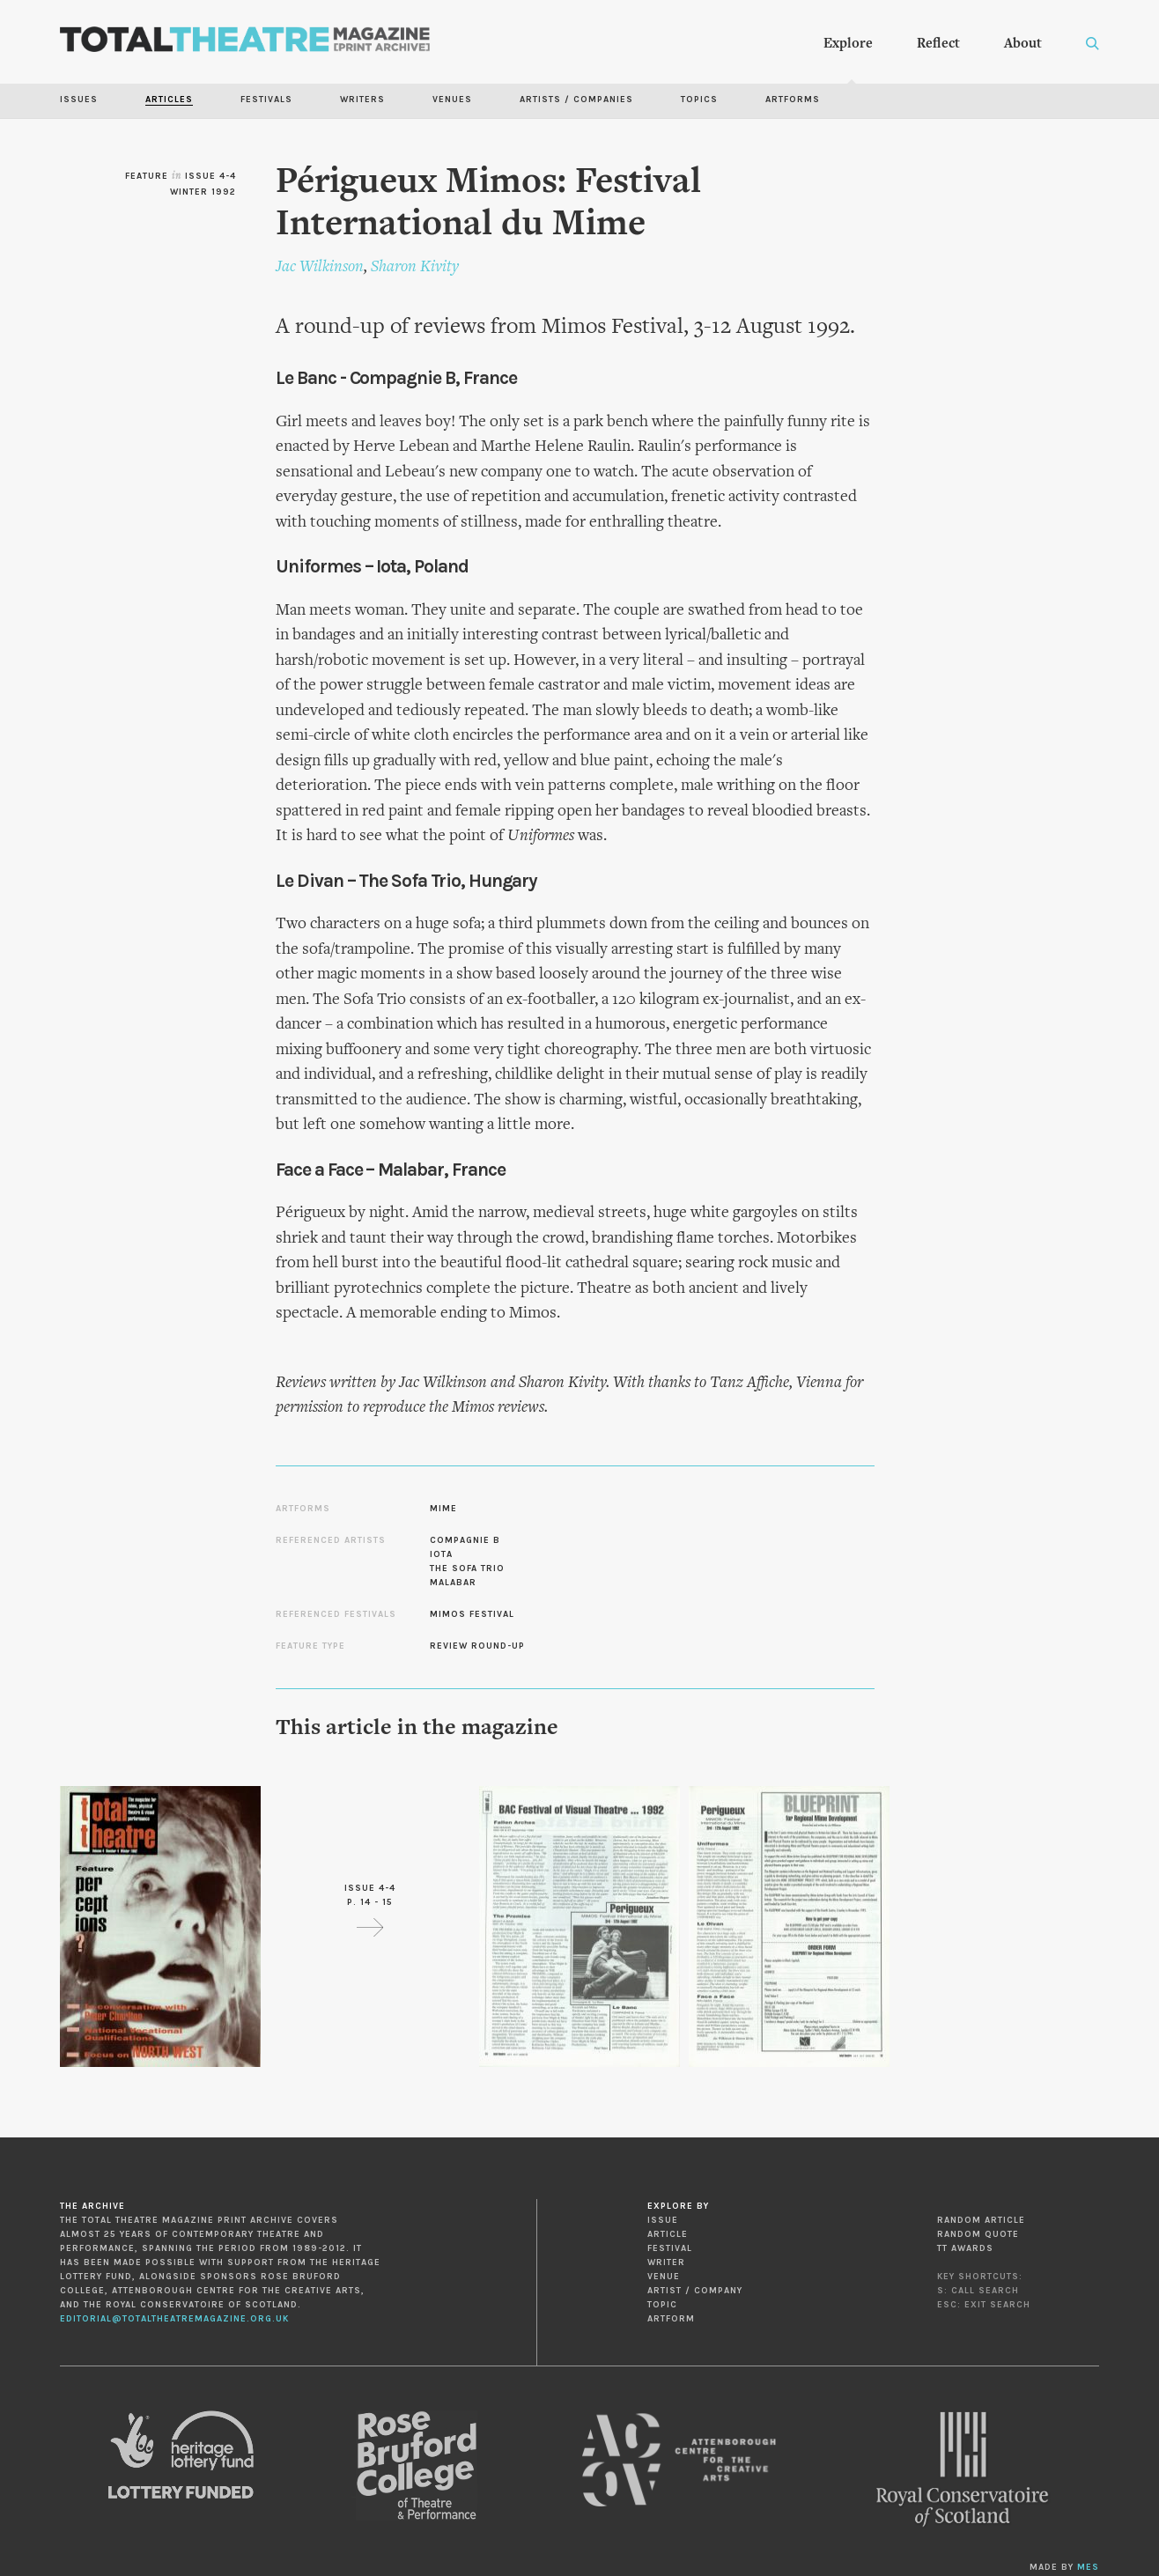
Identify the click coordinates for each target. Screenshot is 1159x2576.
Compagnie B (465, 1540)
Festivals (266, 99)
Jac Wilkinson (320, 267)
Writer (666, 2262)
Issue (662, 2220)
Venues (452, 99)
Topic (662, 2304)
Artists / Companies (576, 99)
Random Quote (978, 2234)
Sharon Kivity (415, 267)
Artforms (792, 99)
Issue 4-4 (210, 176)
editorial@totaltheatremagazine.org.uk (174, 2319)
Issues (79, 99)
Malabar (453, 1582)
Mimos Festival (472, 1614)
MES (1088, 2567)
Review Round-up (477, 1646)
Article (667, 2234)
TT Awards (965, 2248)
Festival (669, 2248)
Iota (441, 1554)
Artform (671, 2319)
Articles (169, 99)
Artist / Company (694, 2290)
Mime (443, 1508)
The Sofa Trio (467, 1568)
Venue (663, 2276)
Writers (362, 99)
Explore (848, 44)
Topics (699, 99)
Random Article (981, 2220)
